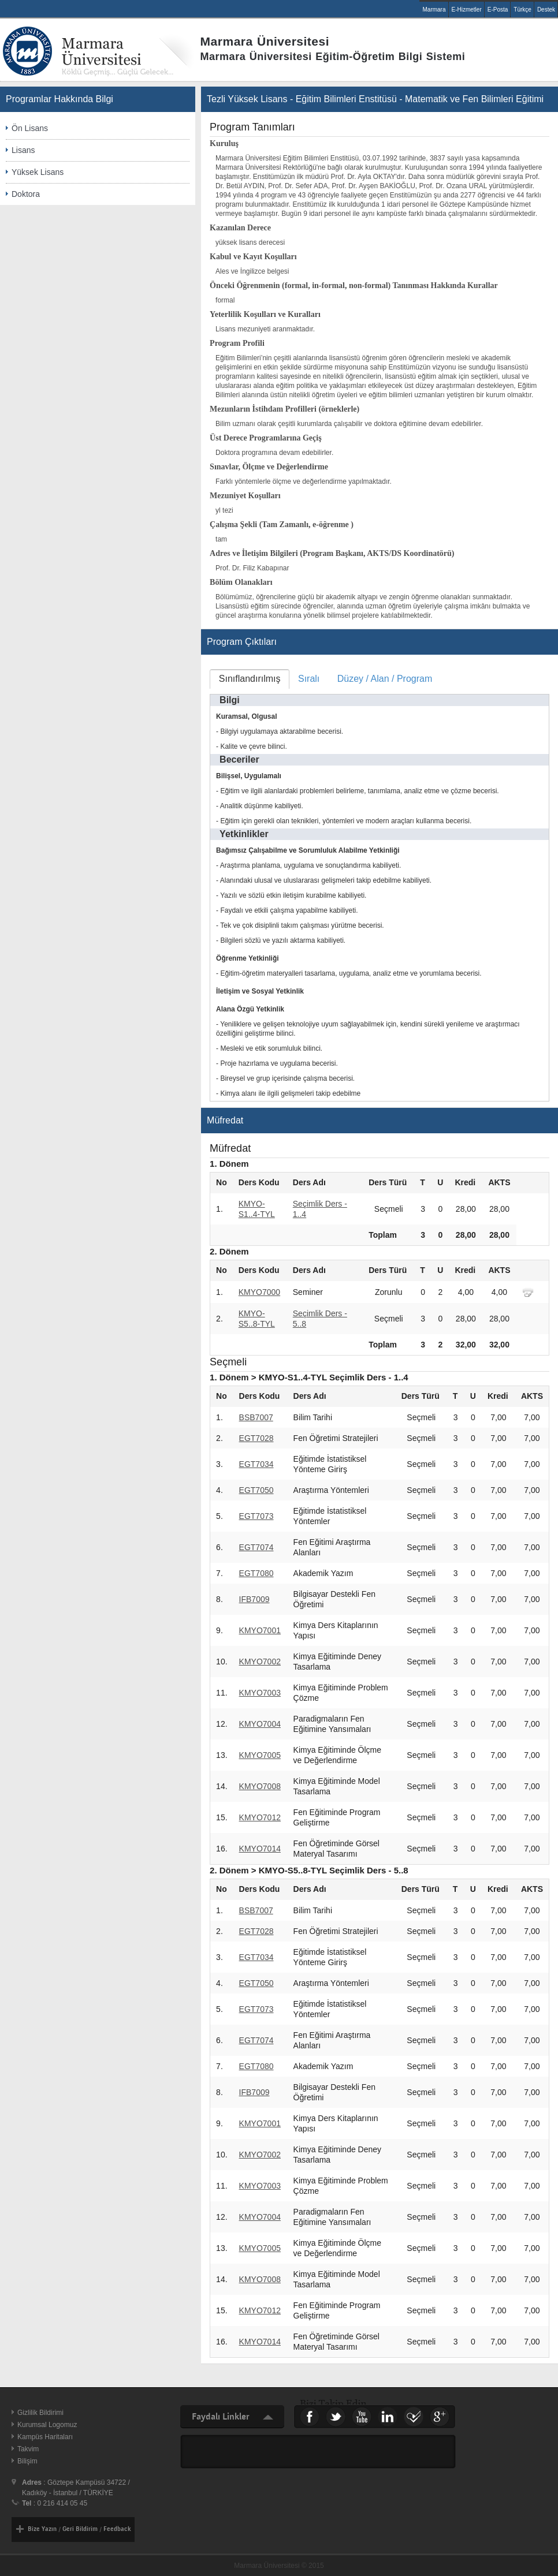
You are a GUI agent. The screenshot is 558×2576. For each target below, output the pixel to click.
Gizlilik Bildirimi (40, 2413)
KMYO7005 (260, 1755)
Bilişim (27, 2461)
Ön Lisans (30, 128)
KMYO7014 (260, 1848)
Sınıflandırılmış (250, 679)
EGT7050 (256, 1490)
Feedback (117, 2529)
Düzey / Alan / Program (385, 679)
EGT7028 (256, 1438)
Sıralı (308, 679)
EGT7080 (256, 1573)
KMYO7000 (259, 1292)
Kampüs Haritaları (45, 2437)
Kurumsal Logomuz (47, 2425)
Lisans (23, 150)
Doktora (26, 194)
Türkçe (522, 9)
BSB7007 (256, 1417)
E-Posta (498, 9)
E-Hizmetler (467, 9)
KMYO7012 (260, 1817)
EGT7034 (256, 1464)
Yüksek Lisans (38, 172)
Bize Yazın (42, 2529)
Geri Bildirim (80, 2529)
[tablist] (379, 885)
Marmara (433, 9)
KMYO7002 (260, 1661)
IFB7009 (254, 1599)
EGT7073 (256, 1516)
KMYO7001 (260, 1630)
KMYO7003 (260, 1692)
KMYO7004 (260, 1723)
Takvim (28, 2449)
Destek (546, 9)
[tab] (249, 679)
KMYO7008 (260, 1786)
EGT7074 (256, 1547)
